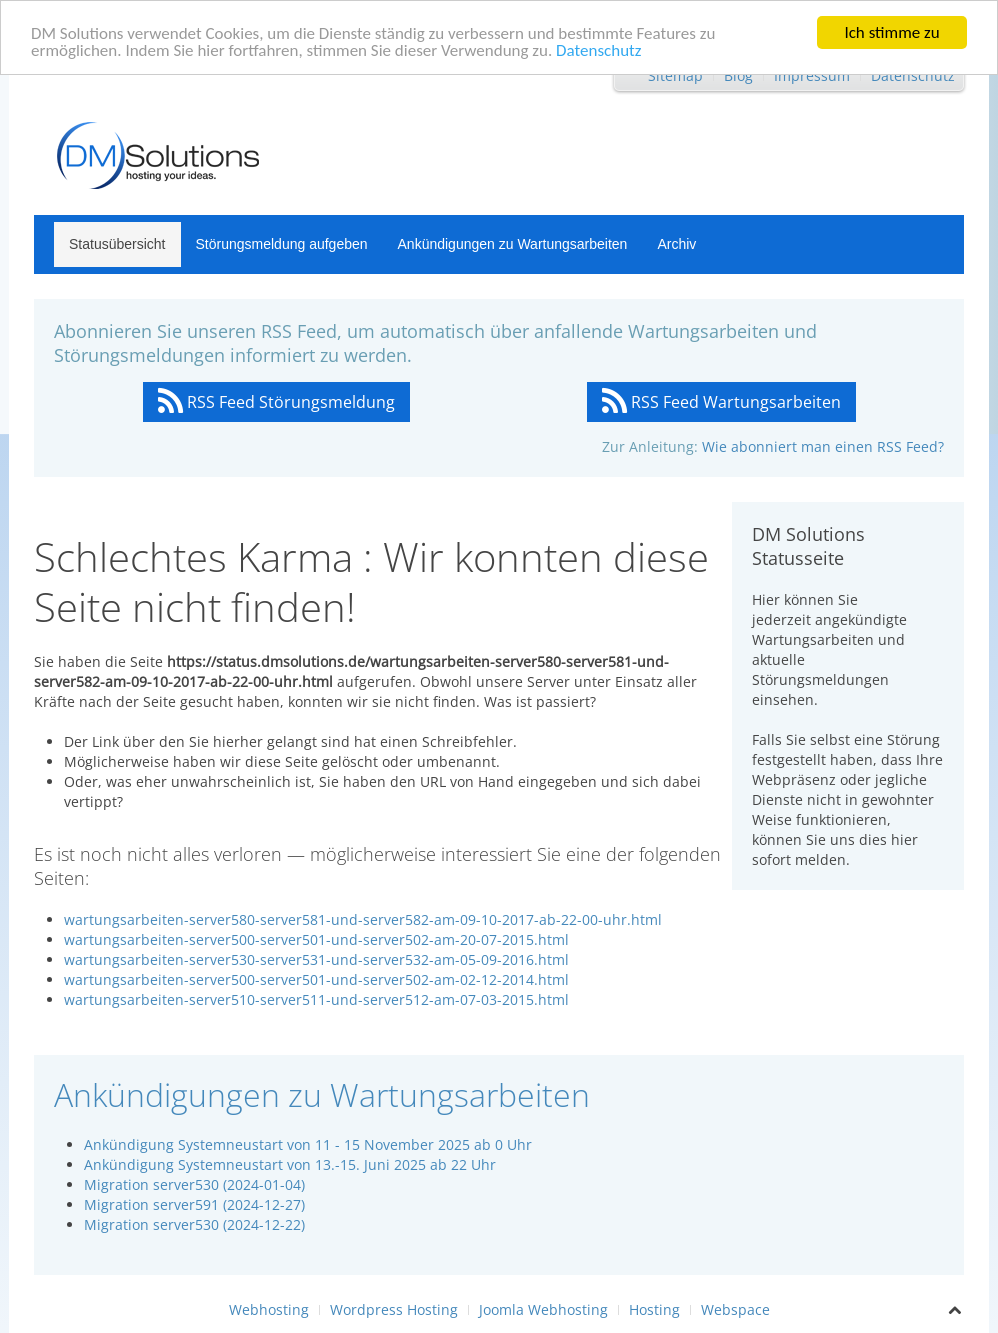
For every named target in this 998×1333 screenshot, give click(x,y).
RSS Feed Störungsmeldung (276, 402)
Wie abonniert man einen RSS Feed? (823, 446)
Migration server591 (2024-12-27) (194, 1204)
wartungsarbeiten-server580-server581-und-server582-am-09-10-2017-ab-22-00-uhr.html (363, 919)
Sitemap (675, 75)
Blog (738, 75)
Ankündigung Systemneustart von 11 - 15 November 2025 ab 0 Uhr (308, 1144)
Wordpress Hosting (394, 1309)
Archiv (676, 244)
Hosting (654, 1309)
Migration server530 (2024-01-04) (194, 1184)
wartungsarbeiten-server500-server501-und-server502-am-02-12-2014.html (316, 979)
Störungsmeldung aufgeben (282, 244)
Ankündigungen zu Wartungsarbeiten (513, 244)
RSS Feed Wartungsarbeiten (721, 402)
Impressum (812, 75)
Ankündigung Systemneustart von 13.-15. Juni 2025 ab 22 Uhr (290, 1164)
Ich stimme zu (891, 32)
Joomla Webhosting (543, 1309)
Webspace (735, 1309)
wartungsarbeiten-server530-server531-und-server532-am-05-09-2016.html (316, 959)
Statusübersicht (117, 244)
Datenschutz (598, 49)
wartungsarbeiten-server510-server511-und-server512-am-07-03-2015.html (316, 999)
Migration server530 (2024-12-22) (194, 1224)
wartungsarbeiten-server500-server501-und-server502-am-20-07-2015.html (316, 939)
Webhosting (269, 1309)
